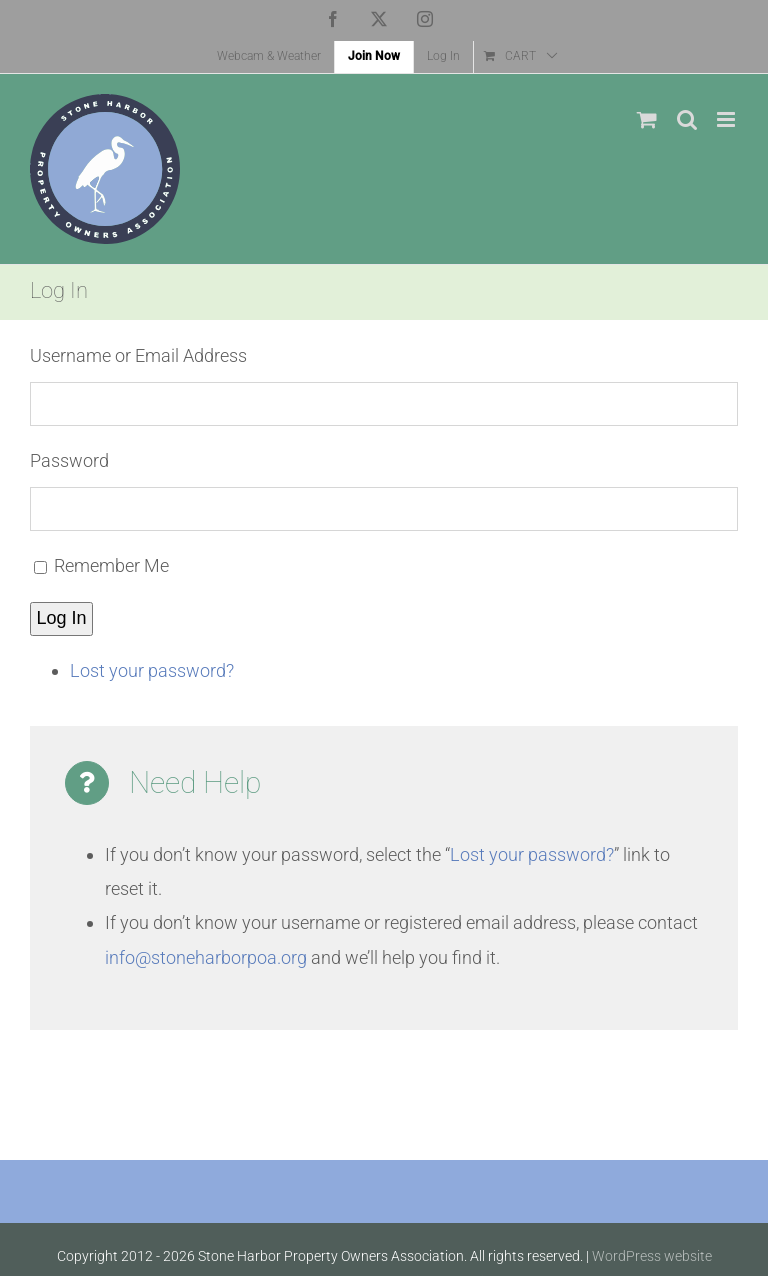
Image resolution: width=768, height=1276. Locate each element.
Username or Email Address (138, 355)
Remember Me (111, 565)
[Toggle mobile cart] (647, 119)
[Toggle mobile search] (687, 119)
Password (69, 460)
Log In (62, 618)
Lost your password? (152, 670)
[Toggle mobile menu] (727, 119)
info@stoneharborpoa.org (206, 957)
